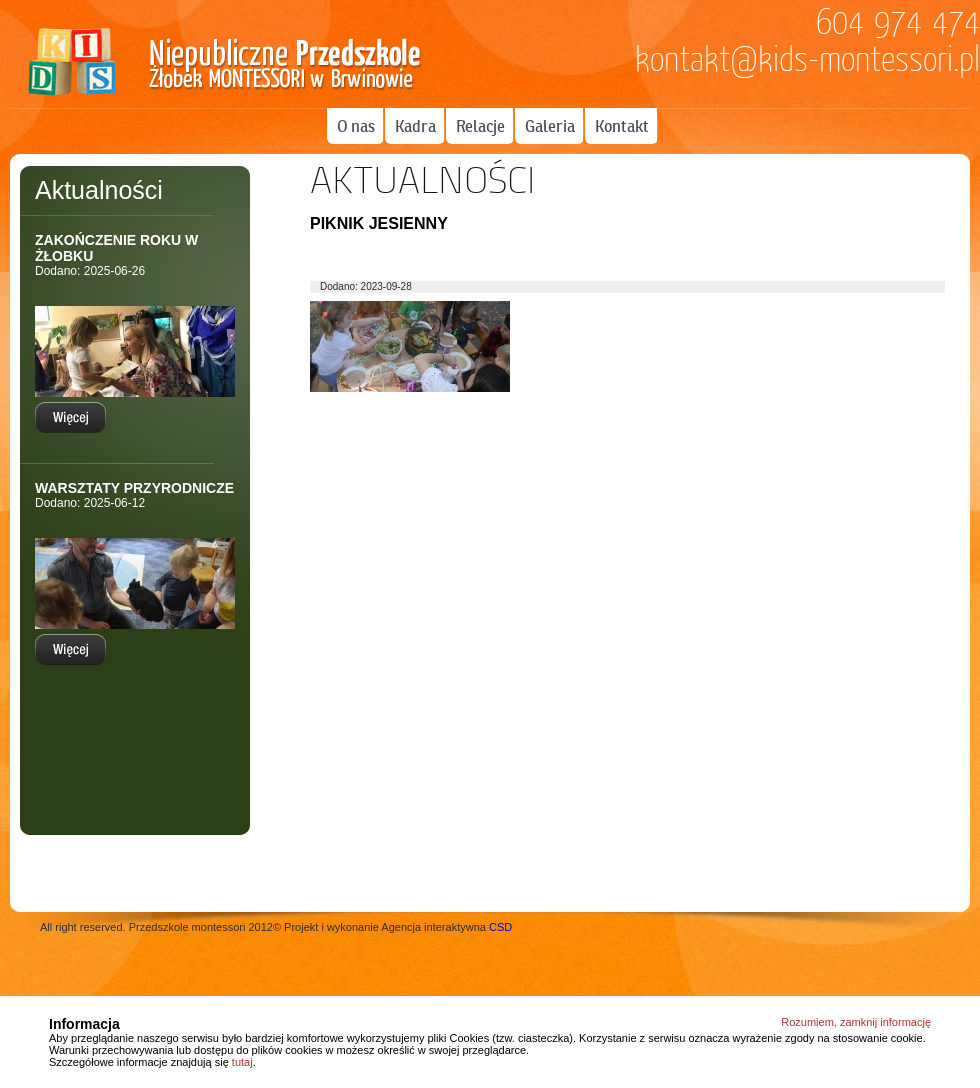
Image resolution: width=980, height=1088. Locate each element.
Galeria (550, 126)
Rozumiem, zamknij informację (856, 1022)
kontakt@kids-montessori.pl (807, 60)
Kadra (415, 126)
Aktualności (99, 190)
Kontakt (622, 126)
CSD (500, 927)
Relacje (480, 126)
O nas (356, 126)
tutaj (242, 1062)
